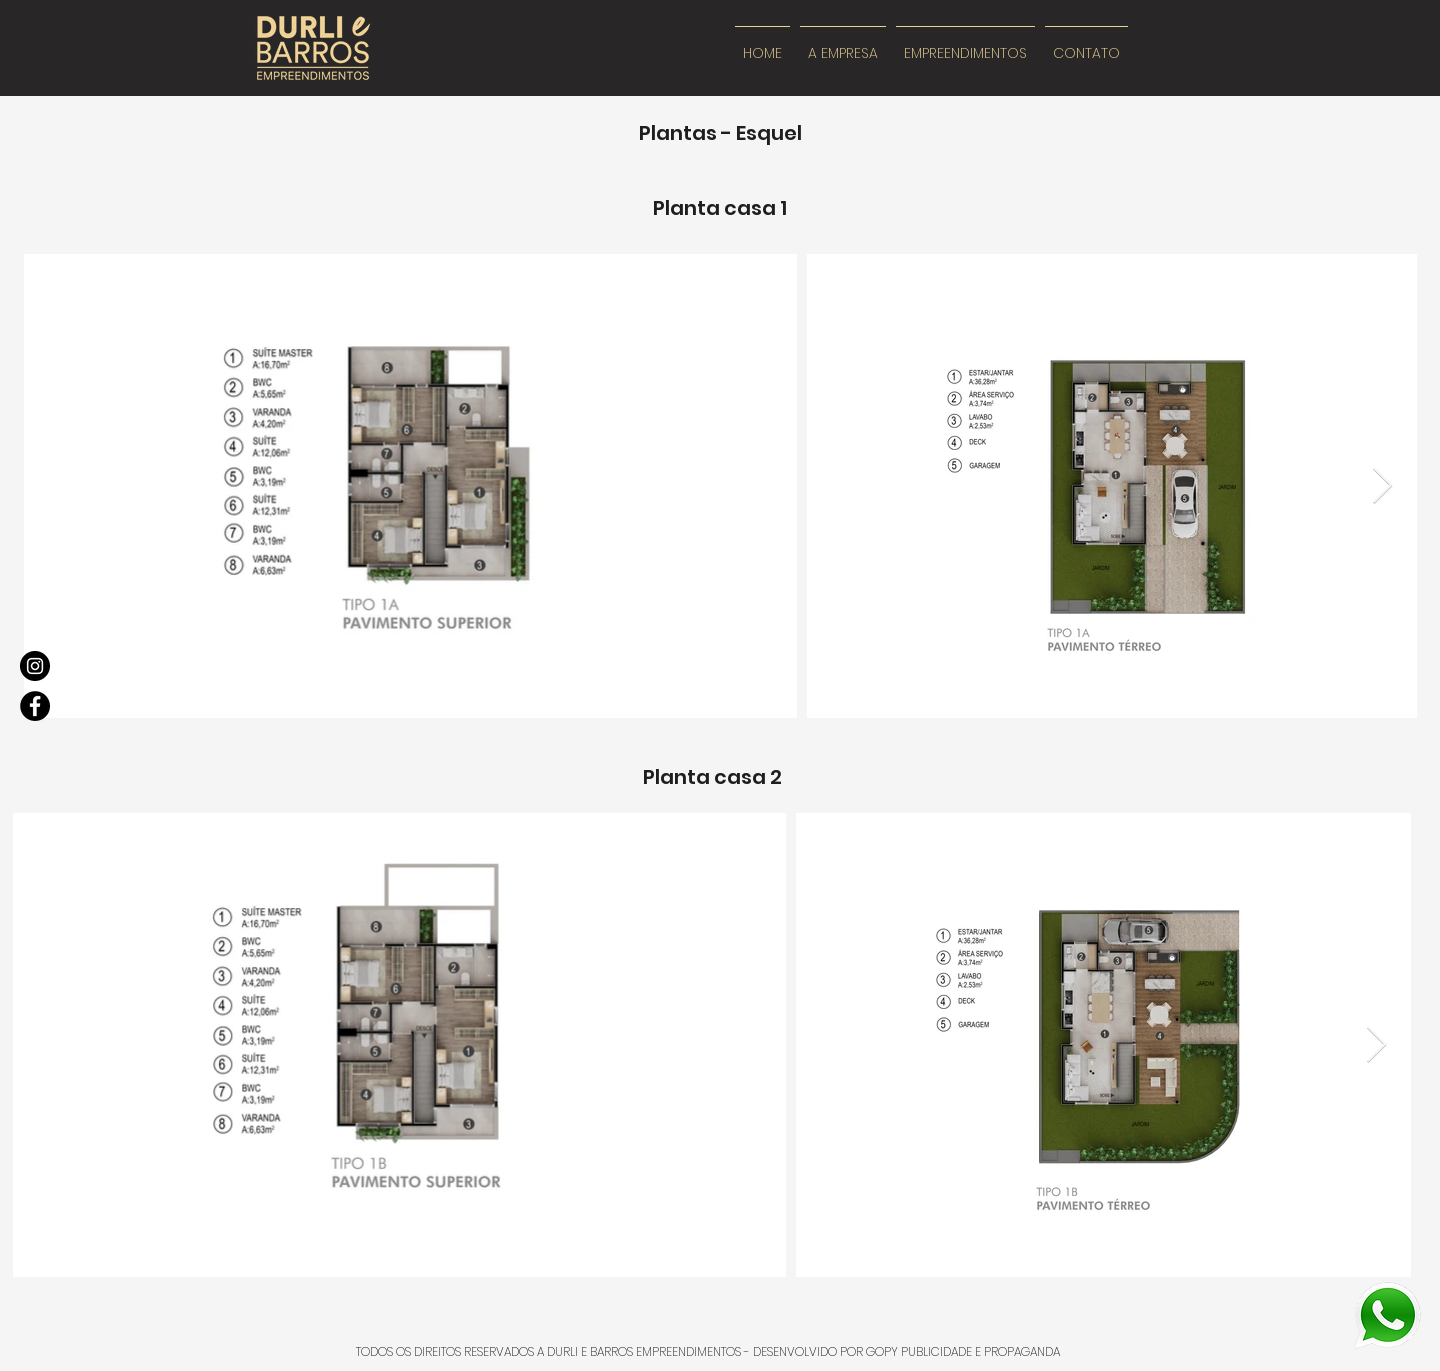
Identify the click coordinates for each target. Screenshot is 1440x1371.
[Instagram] (35, 666)
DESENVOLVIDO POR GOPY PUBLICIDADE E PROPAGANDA (906, 1351)
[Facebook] (35, 706)
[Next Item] (1382, 486)
